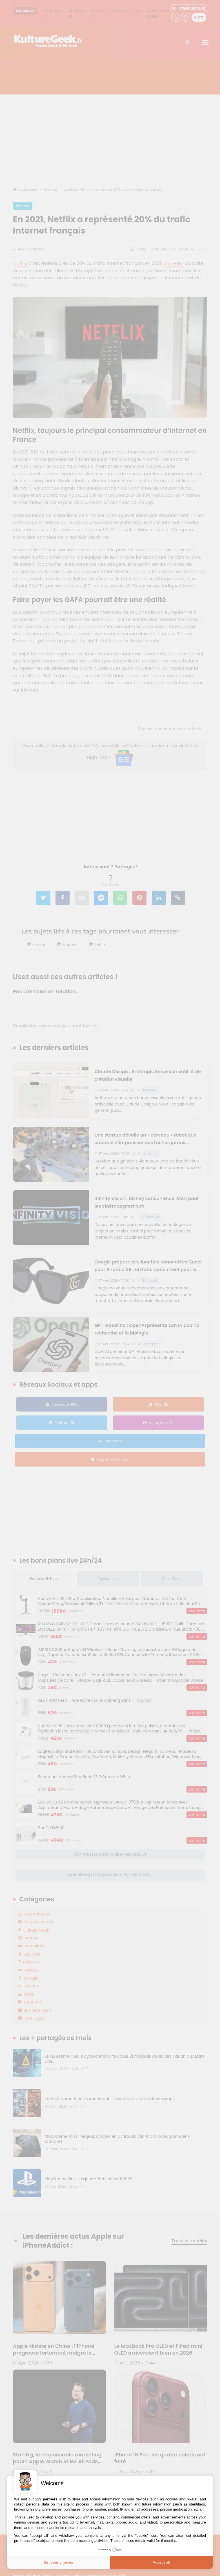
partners (50, 2499)
